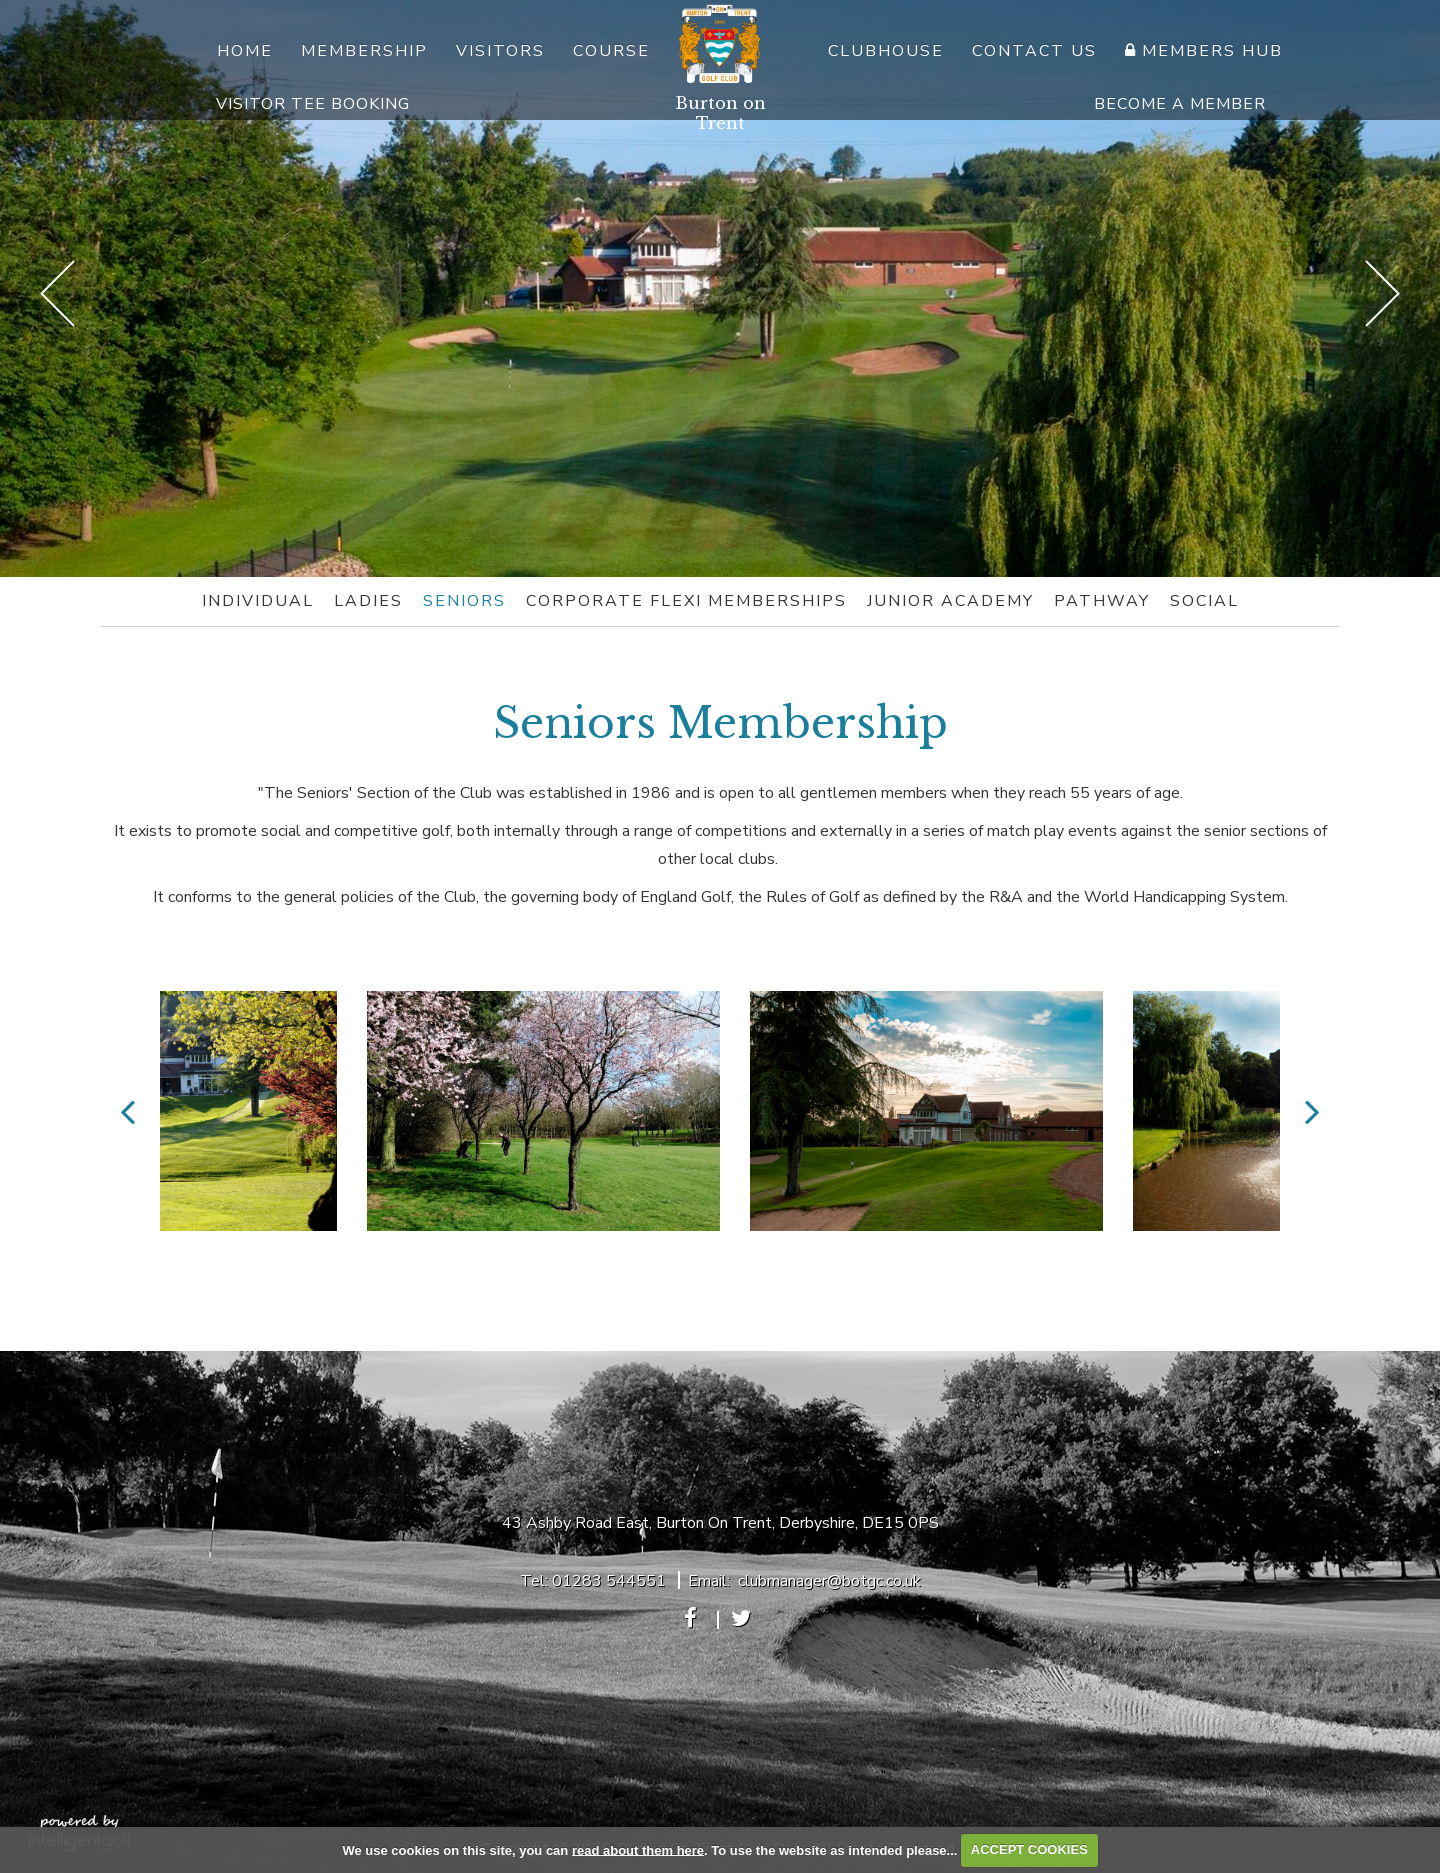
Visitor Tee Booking (313, 104)
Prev (57, 293)
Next (1382, 293)
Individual (258, 601)
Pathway (1102, 601)
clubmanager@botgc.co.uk (829, 1581)
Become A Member (1180, 104)
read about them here (638, 1849)
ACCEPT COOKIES (1029, 1849)
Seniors (464, 601)
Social (1204, 601)
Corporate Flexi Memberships (686, 601)
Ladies (368, 601)
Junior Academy (950, 601)
